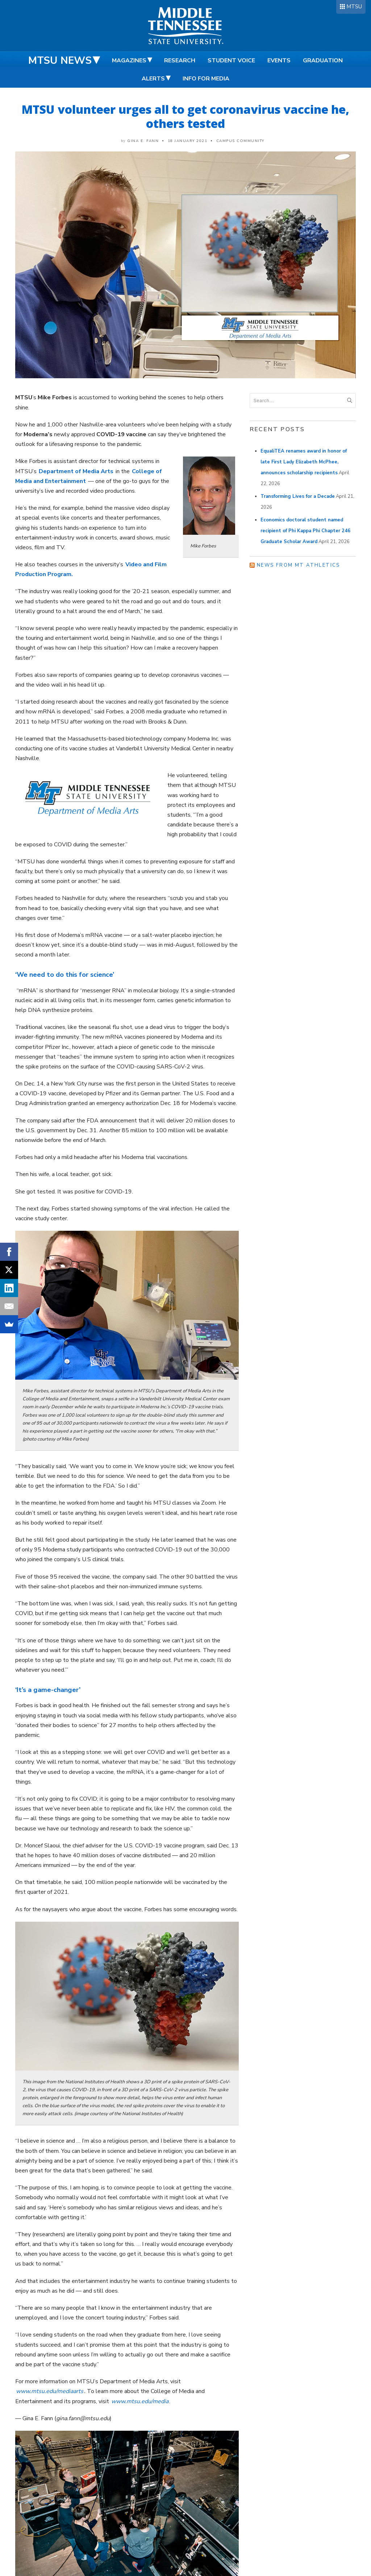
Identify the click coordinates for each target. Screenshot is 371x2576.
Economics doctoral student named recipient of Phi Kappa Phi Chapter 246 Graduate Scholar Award (305, 531)
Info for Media (206, 79)
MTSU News (60, 60)
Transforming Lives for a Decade (297, 496)
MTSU (354, 6)
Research (179, 60)
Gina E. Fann (143, 140)
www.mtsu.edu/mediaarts (49, 2391)
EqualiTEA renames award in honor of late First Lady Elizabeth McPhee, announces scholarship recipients (303, 462)
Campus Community (240, 140)
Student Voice (231, 60)
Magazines (129, 60)
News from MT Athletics (298, 565)
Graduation (323, 60)
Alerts (153, 79)
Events (279, 60)
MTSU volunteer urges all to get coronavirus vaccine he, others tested (185, 116)
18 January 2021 (188, 140)
